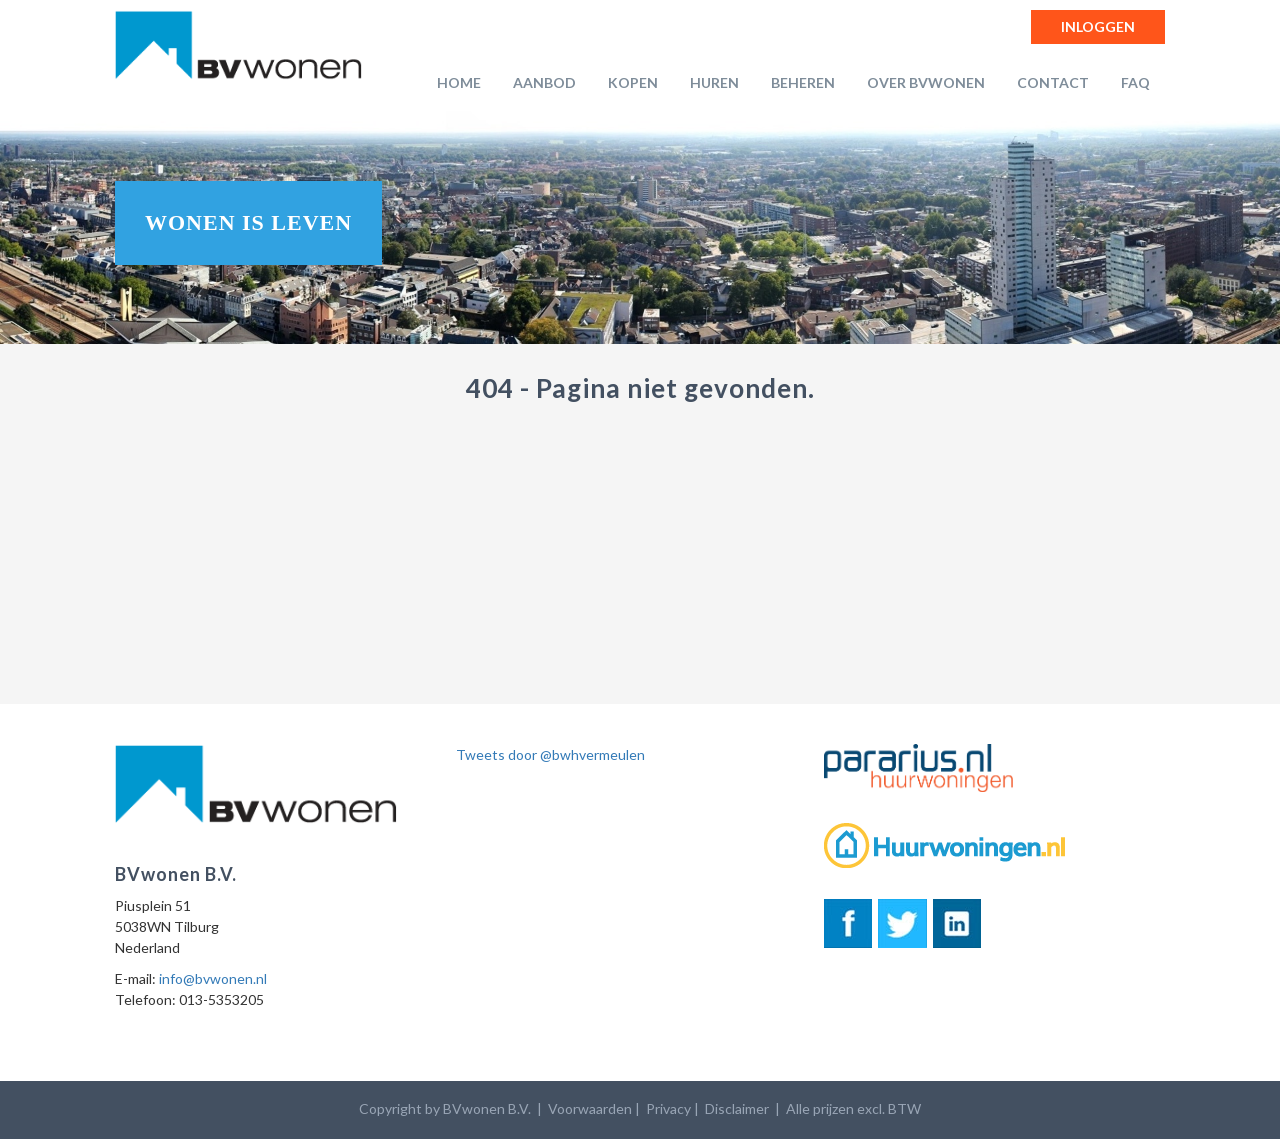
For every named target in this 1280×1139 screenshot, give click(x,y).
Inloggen (1098, 26)
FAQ (1135, 82)
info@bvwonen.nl (213, 978)
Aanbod (544, 82)
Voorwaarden (590, 1108)
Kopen (633, 82)
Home (459, 82)
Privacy (668, 1108)
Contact (1053, 82)
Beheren (803, 82)
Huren (714, 82)
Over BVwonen (926, 82)
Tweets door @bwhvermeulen (550, 754)
